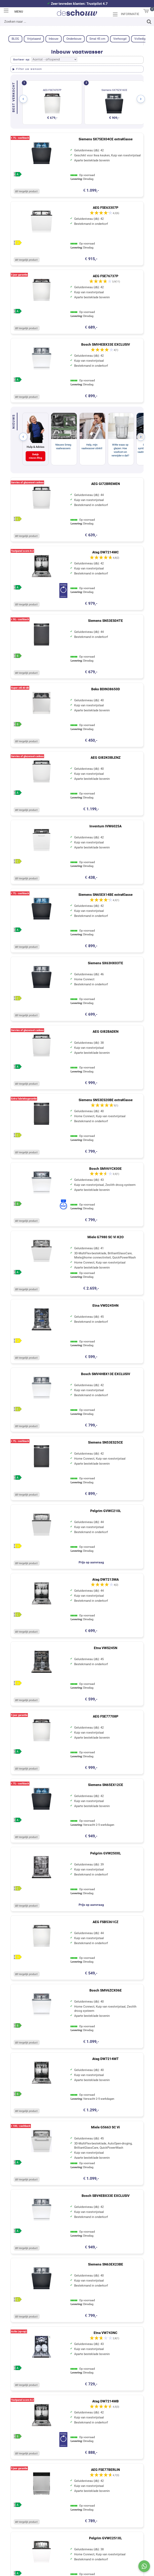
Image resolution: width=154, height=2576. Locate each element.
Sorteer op (21, 59)
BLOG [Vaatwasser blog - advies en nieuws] (15, 39)
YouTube (12, 2531)
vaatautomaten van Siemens (70, 2237)
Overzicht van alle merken (24, 2477)
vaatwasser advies (71, 2208)
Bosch (120, 2237)
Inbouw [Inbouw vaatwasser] (53, 39)
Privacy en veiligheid (20, 2491)
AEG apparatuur (64, 2232)
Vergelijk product (26, 196)
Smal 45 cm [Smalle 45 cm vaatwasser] (97, 39)
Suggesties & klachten (21, 2496)
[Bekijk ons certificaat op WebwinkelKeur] (31, 2564)
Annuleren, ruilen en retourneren (102, 2486)
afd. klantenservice (98, 2540)
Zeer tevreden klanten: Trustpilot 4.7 (79, 4)
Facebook (13, 2516)
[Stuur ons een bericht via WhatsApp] (144, 2566)
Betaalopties (89, 2477)
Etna (65, 2247)
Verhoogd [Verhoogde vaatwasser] (119, 39)
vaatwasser (54, 2072)
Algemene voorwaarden (22, 2486)
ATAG (53, 2247)
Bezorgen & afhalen (94, 2472)
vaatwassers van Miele (103, 2223)
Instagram (13, 2521)
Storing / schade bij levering (100, 2482)
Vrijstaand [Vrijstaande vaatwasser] (34, 39)
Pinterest (12, 2526)
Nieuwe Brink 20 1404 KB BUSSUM (115, 2518)
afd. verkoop (94, 2535)
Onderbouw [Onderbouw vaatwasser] (73, 39)
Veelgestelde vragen (94, 2496)
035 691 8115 (94, 2545)
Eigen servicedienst (19, 2482)
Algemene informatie (20, 2472)
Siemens (86, 2412)
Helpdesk (86, 2491)
